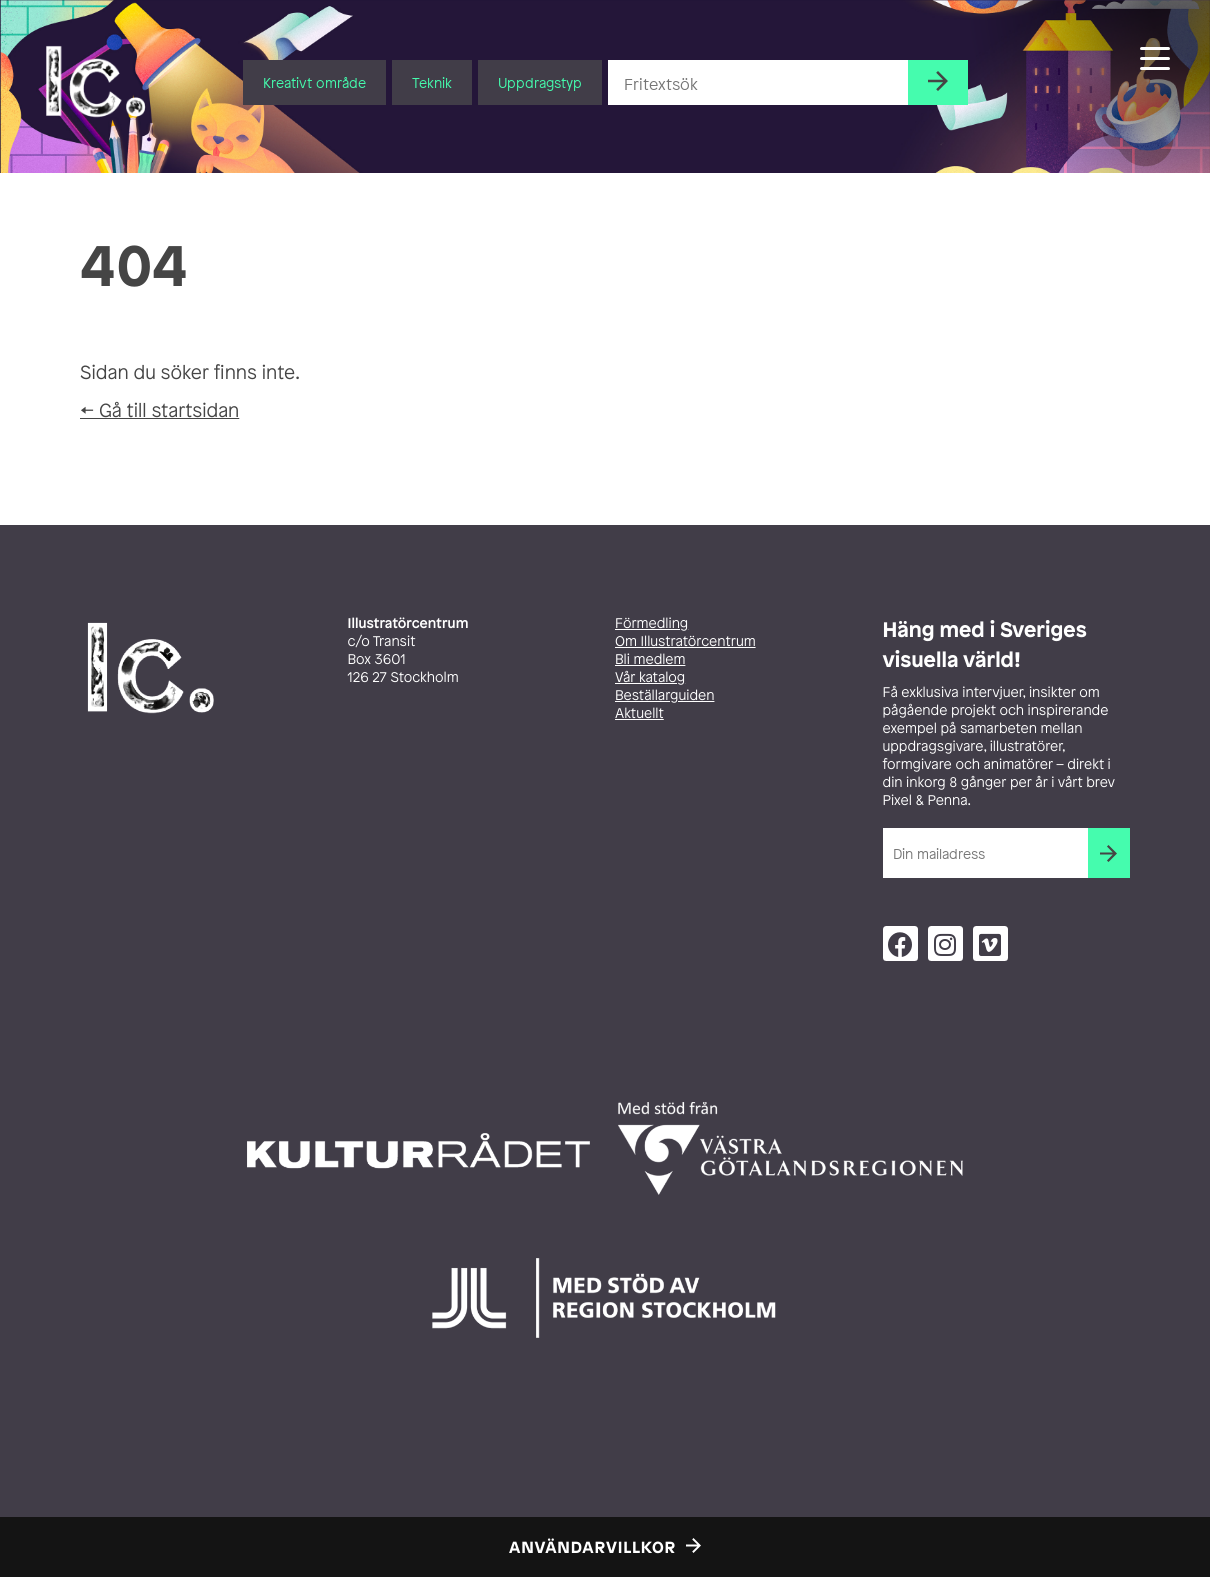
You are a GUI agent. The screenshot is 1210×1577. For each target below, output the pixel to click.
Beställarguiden (664, 695)
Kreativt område (314, 82)
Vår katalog (650, 677)
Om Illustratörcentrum (685, 641)
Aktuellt (639, 713)
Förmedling (651, 623)
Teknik (432, 82)
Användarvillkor (592, 1547)
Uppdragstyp (540, 82)
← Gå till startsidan (159, 410)
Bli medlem (650, 659)
